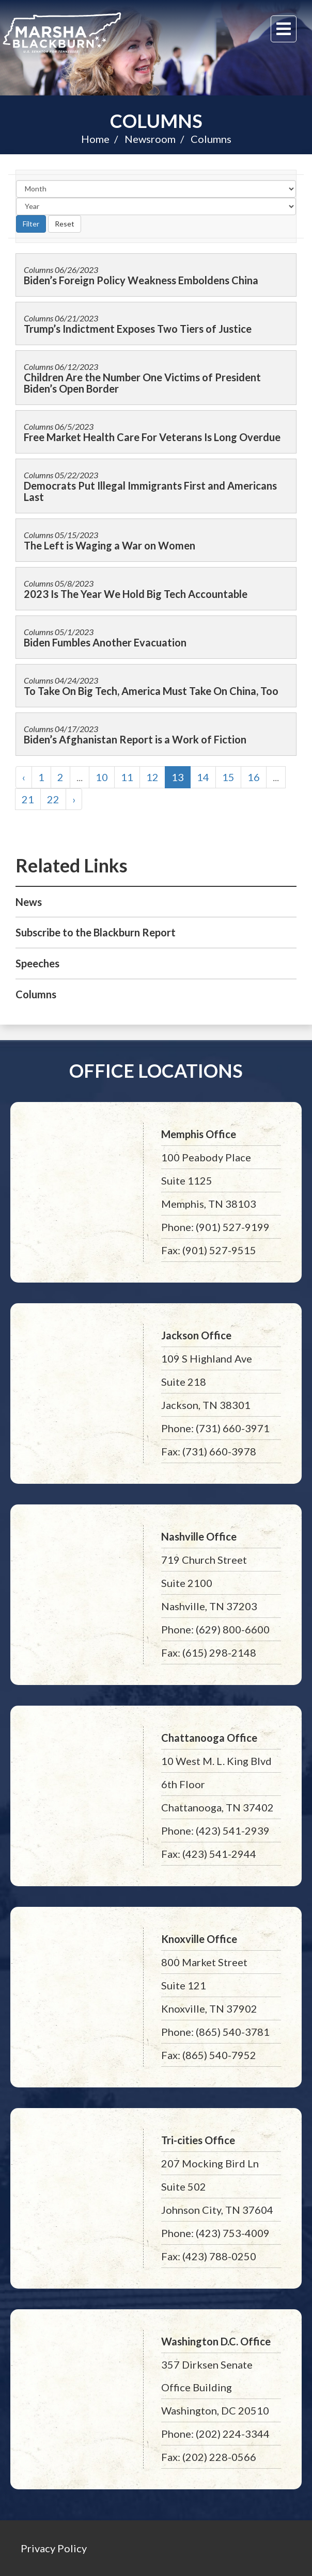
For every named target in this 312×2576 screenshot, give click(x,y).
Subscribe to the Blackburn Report (95, 932)
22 (53, 799)
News (28, 902)
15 (228, 777)
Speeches (37, 963)
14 (203, 777)
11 (127, 777)
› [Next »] (73, 799)
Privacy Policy (54, 2548)
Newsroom (150, 139)
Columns (156, 120)
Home (95, 139)
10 (102, 777)
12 (152, 777)
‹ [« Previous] (23, 777)
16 (253, 777)
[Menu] (284, 28)
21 (28, 799)
